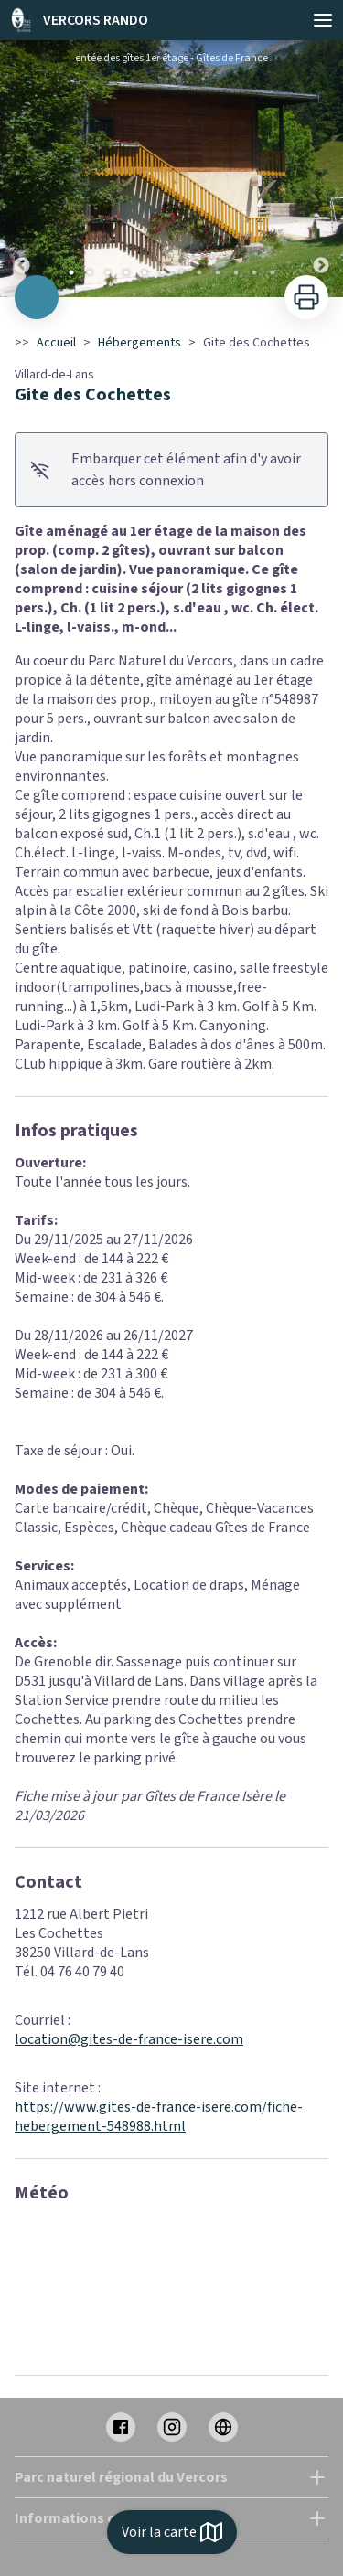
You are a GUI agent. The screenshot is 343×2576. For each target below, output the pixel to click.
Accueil (56, 343)
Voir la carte (172, 2532)
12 (272, 272)
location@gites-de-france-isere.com (129, 2039)
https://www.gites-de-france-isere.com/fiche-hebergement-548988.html (159, 2116)
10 (236, 272)
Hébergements (139, 343)
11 (254, 272)
